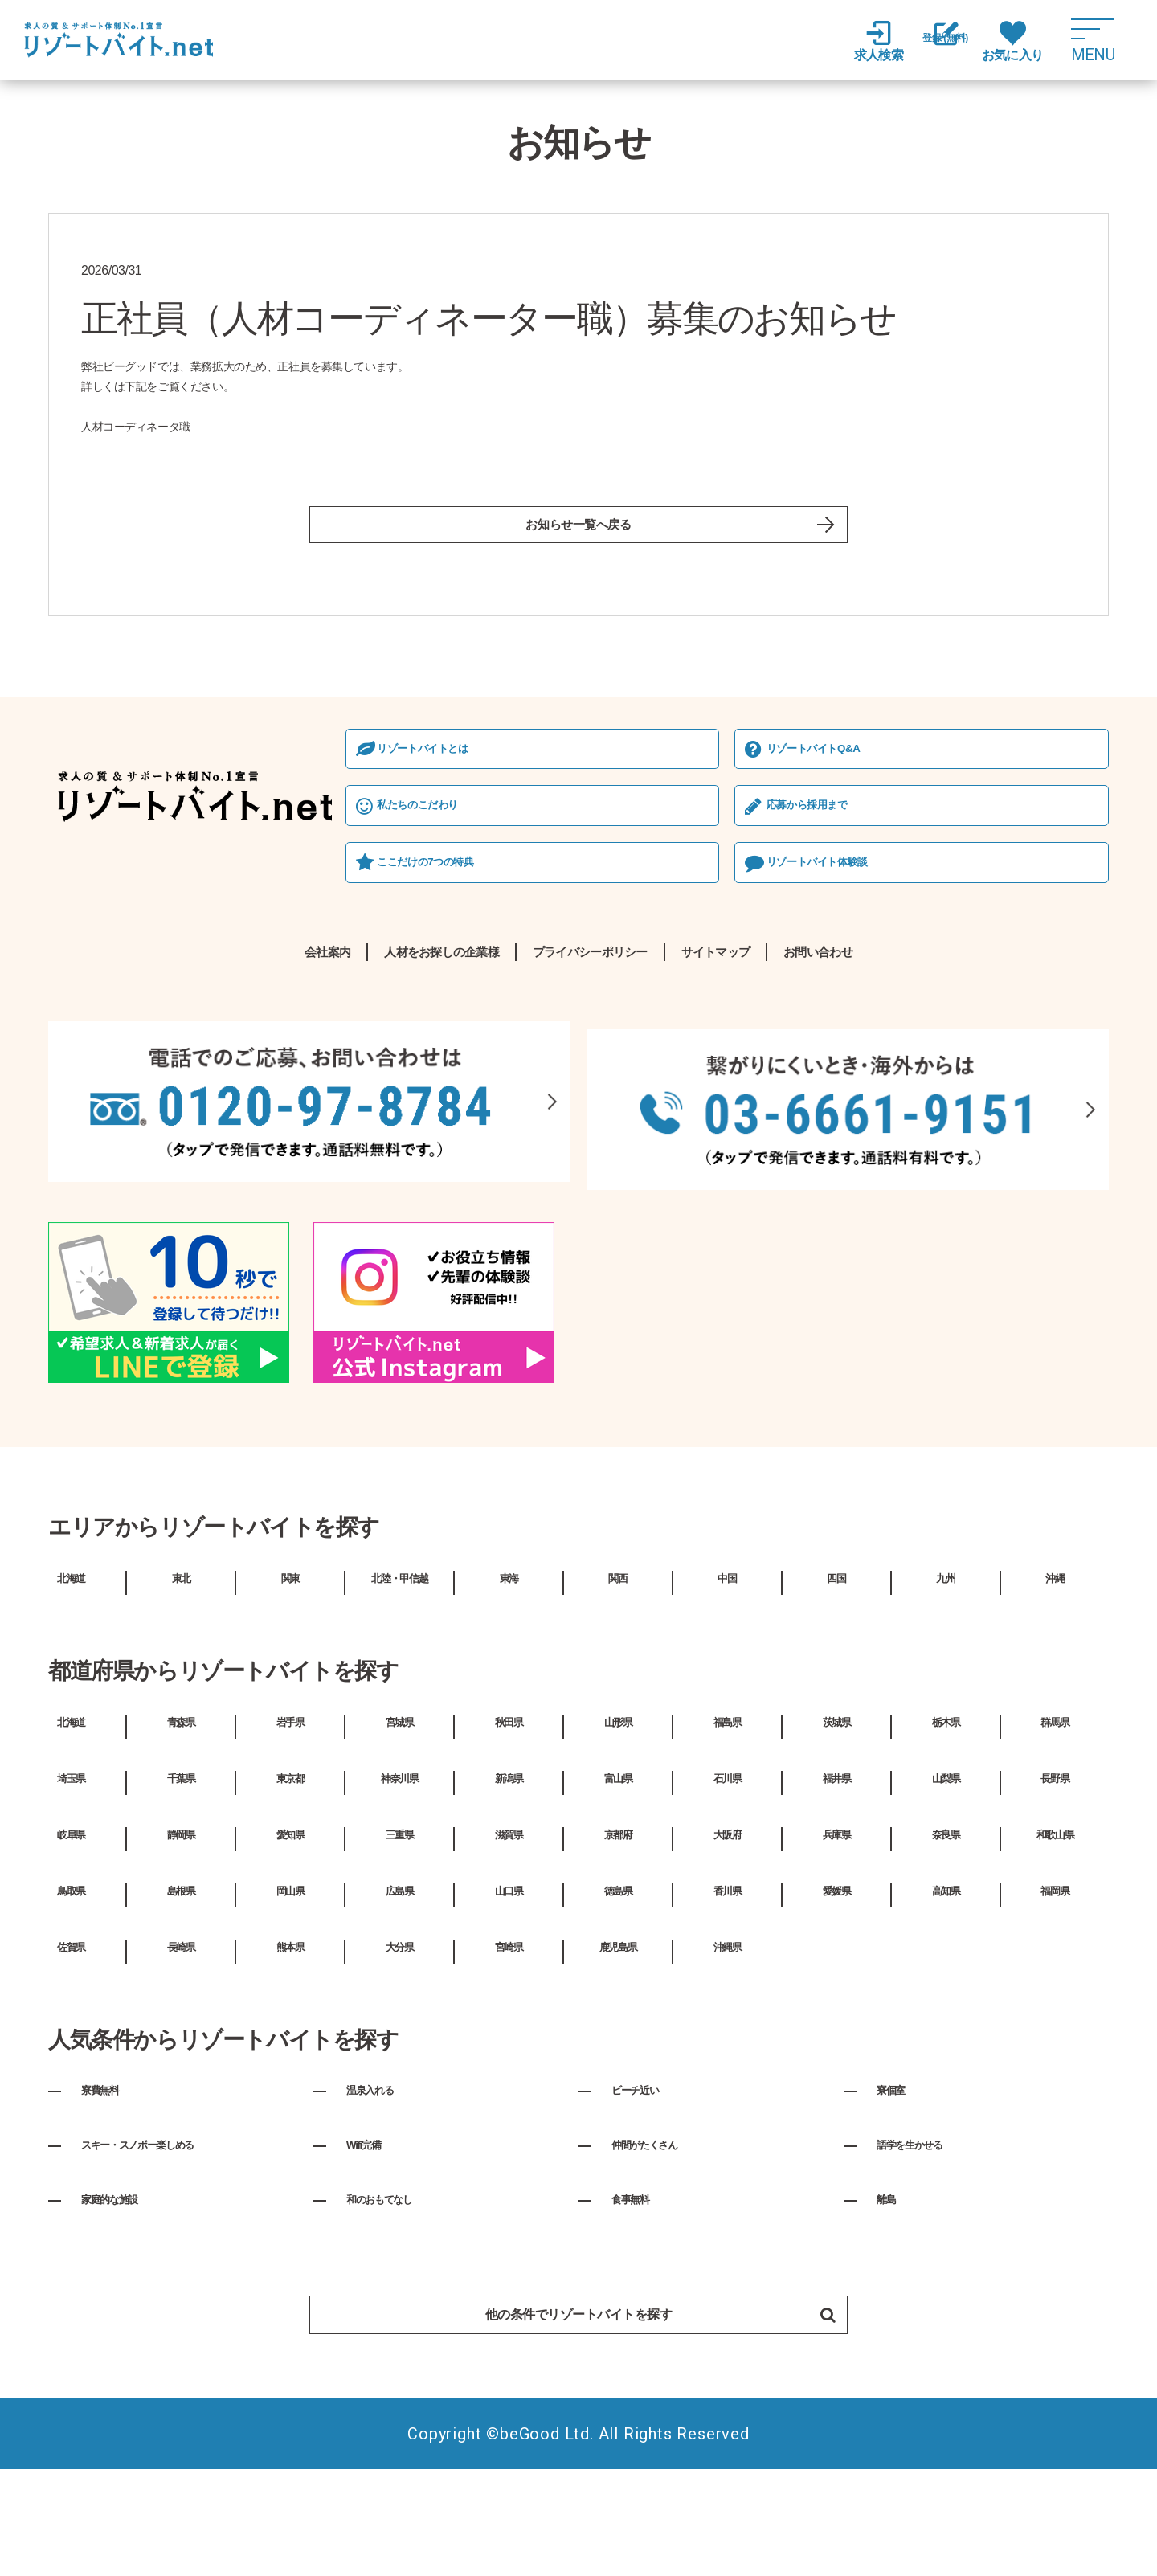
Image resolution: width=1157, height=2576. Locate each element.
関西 (617, 1671)
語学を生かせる (927, 2238)
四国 (836, 1671)
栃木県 (945, 1816)
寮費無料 (110, 2184)
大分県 (399, 2041)
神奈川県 (399, 1872)
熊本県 (290, 2041)
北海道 (70, 1671)
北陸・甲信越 (399, 1671)
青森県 (180, 1816)
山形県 (618, 1816)
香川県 (727, 1984)
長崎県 (180, 2041)
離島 (891, 2293)
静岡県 (180, 1928)
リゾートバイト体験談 (617, 956)
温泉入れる (382, 2184)
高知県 (945, 1984)
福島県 (727, 1816)
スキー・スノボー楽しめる (168, 2238)
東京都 (290, 1872)
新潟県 (508, 1872)
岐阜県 (70, 1928)
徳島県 (618, 1984)
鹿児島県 (618, 2041)
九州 (945, 1671)
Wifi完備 (372, 2238)
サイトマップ (782, 1050)
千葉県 (180, 1872)
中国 (727, 1671)
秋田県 (508, 1816)
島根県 (180, 1984)
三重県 (399, 1928)
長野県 (1055, 1872)
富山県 (618, 1872)
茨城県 (836, 1816)
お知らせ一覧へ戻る (578, 531)
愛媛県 (836, 1984)
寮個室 (898, 2184)
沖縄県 (727, 2041)
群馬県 (1055, 1816)
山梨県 (945, 1872)
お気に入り (1012, 41)
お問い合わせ (937, 1050)
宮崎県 (508, 2041)
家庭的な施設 (124, 2293)
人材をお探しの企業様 (370, 1050)
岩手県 (290, 1816)
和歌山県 (1055, 1928)
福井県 (836, 1872)
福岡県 (1055, 1984)
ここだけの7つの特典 (144, 956)
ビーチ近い (647, 2184)
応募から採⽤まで (605, 895)
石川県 (727, 1872)
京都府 (618, 1928)
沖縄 (1054, 1671)
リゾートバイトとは (141, 836)
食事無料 (640, 2293)
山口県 (508, 1984)
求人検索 (852, 41)
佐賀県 (70, 2041)
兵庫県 (836, 1928)
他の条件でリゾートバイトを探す (634, 2412)
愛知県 (290, 1928)
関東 (290, 1671)
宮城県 (399, 1816)
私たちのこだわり (135, 895)
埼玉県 (70, 1872)
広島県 (399, 1984)
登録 (932, 42)
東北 (180, 1671)
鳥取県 (70, 1984)
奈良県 (945, 1928)
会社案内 (201, 1050)
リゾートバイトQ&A (612, 836)
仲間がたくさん (662, 2238)
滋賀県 (508, 1928)
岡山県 (290, 1984)
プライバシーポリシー (592, 1050)
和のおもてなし (397, 2293)
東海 (508, 1671)
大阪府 (727, 1928)
